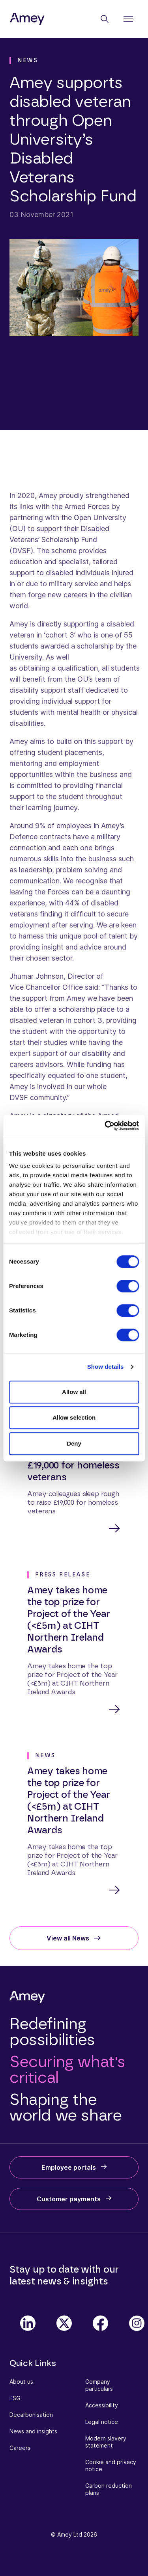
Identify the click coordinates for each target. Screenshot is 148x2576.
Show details (105, 1366)
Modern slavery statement (105, 2442)
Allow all (74, 1391)
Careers (19, 2447)
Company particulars (99, 2385)
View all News (68, 1938)
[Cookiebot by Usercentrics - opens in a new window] (105, 1126)
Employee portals (68, 2167)
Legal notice (101, 2421)
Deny (74, 1443)
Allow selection (74, 1417)
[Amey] (27, 19)
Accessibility (101, 2405)
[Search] (104, 19)
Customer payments (69, 2199)
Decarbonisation (31, 2414)
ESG (15, 2398)
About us (21, 2381)
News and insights (33, 2431)
